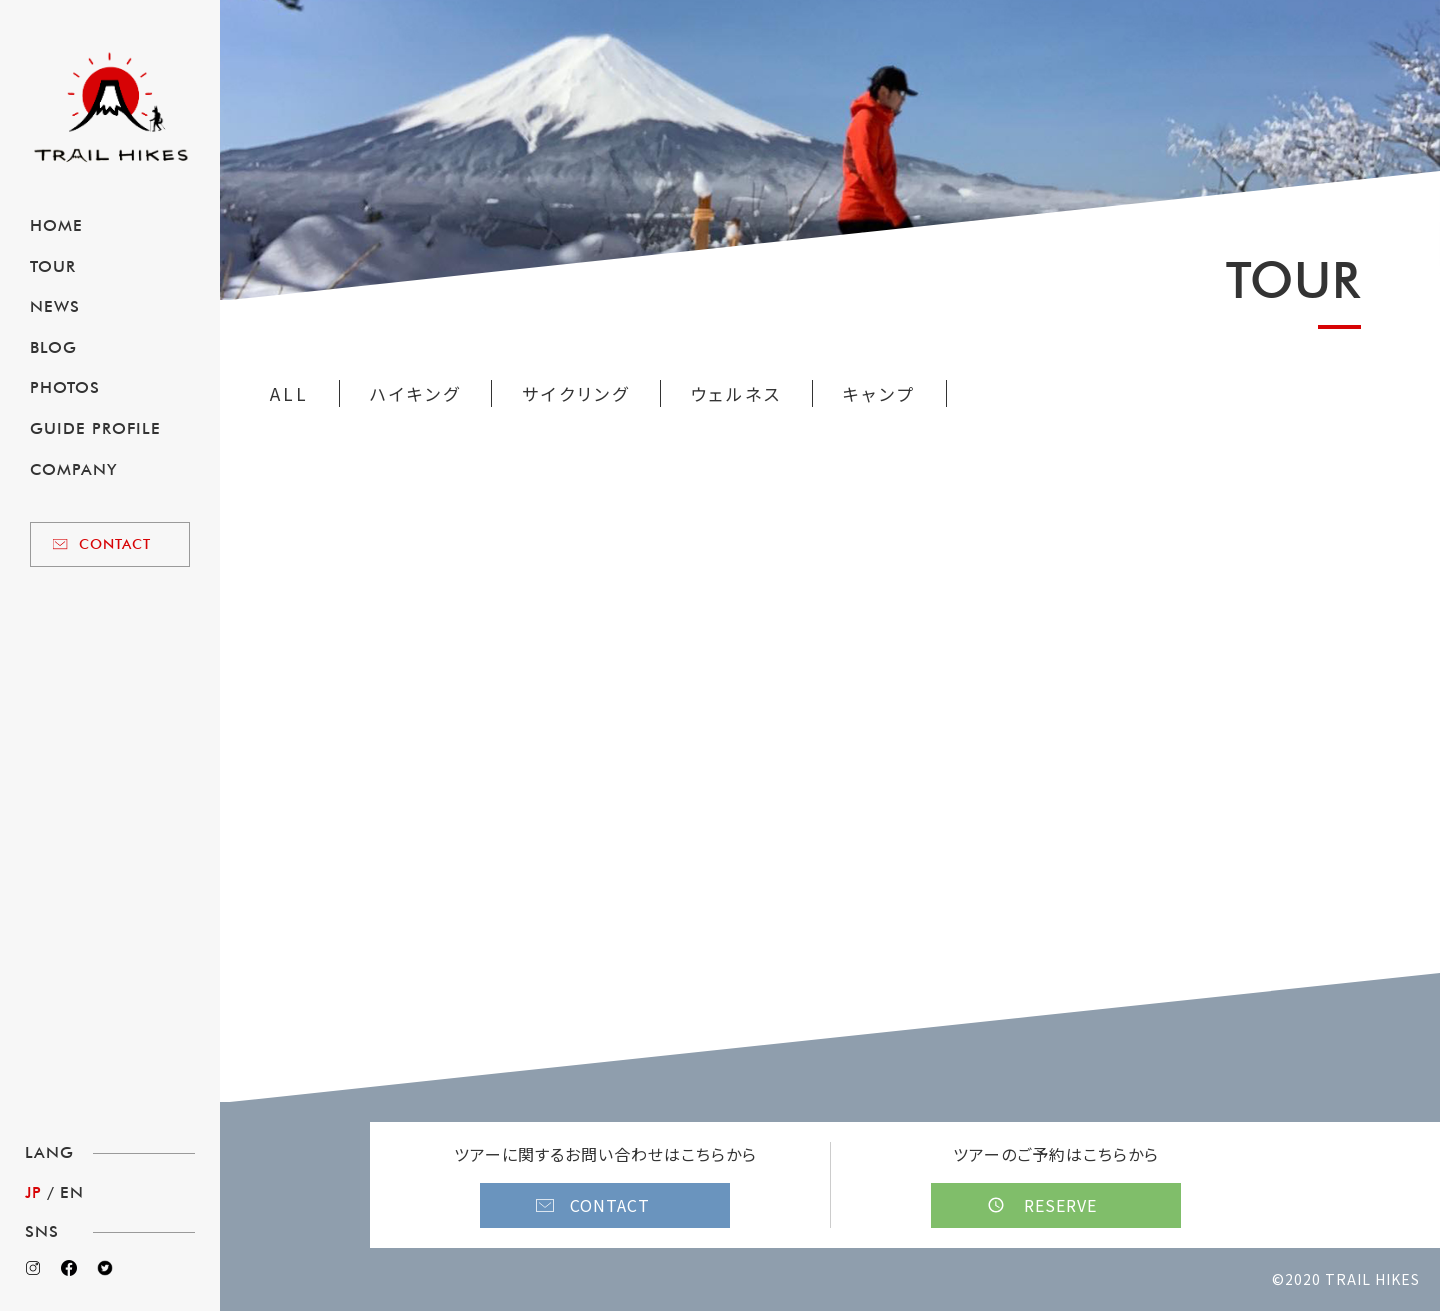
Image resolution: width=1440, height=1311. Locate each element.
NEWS (55, 306)
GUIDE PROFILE (95, 428)
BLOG (53, 347)
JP (33, 1192)
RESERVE (1060, 1205)
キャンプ (879, 393)
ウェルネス (736, 393)
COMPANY (73, 469)
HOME (56, 225)
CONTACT (115, 544)
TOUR (53, 266)
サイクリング (576, 393)
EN (72, 1192)
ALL (289, 393)
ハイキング (415, 393)
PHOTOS (65, 387)
